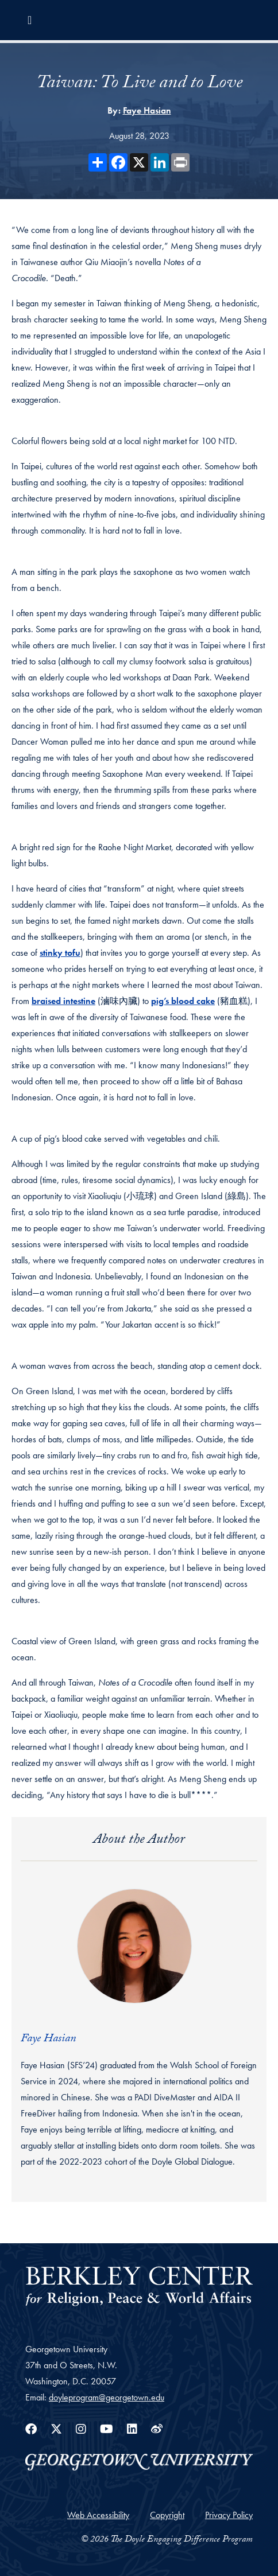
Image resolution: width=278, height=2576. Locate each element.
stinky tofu (60, 953)
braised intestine (63, 1001)
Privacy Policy (229, 2515)
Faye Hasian (147, 110)
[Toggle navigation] (29, 20)
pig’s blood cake (183, 1001)
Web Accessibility (98, 2515)
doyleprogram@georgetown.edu (106, 2397)
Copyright (167, 2515)
